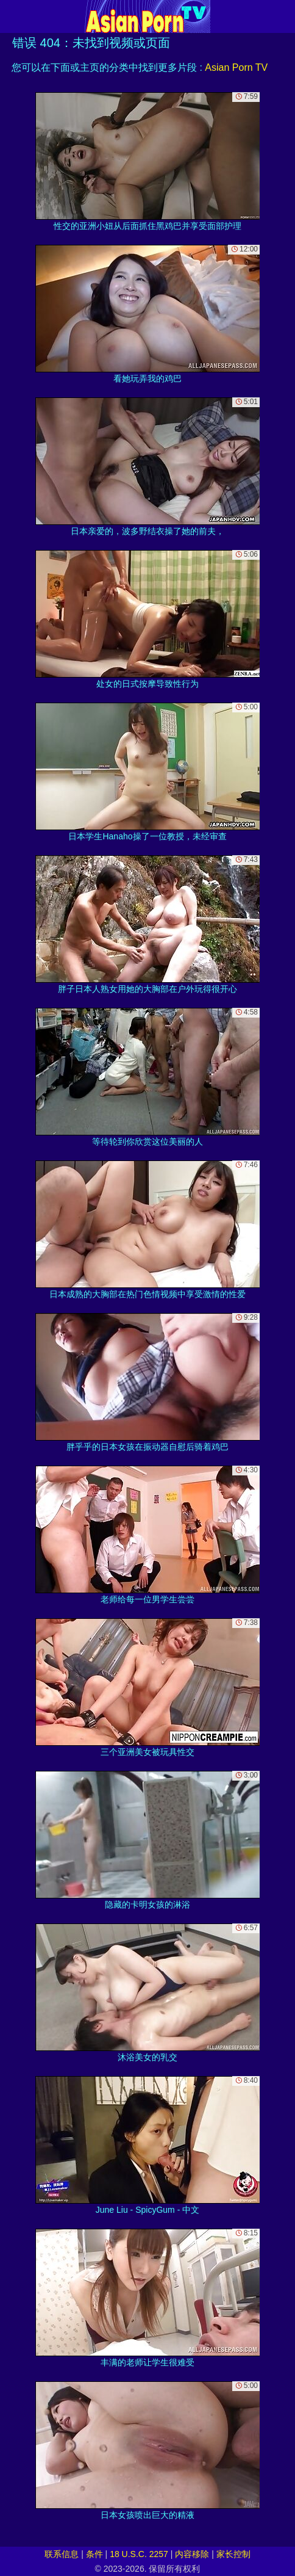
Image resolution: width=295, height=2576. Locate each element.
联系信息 (61, 2554)
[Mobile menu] (11, 16)
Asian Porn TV (236, 67)
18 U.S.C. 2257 (139, 2554)
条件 (94, 2554)
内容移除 (192, 2554)
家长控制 (233, 2554)
